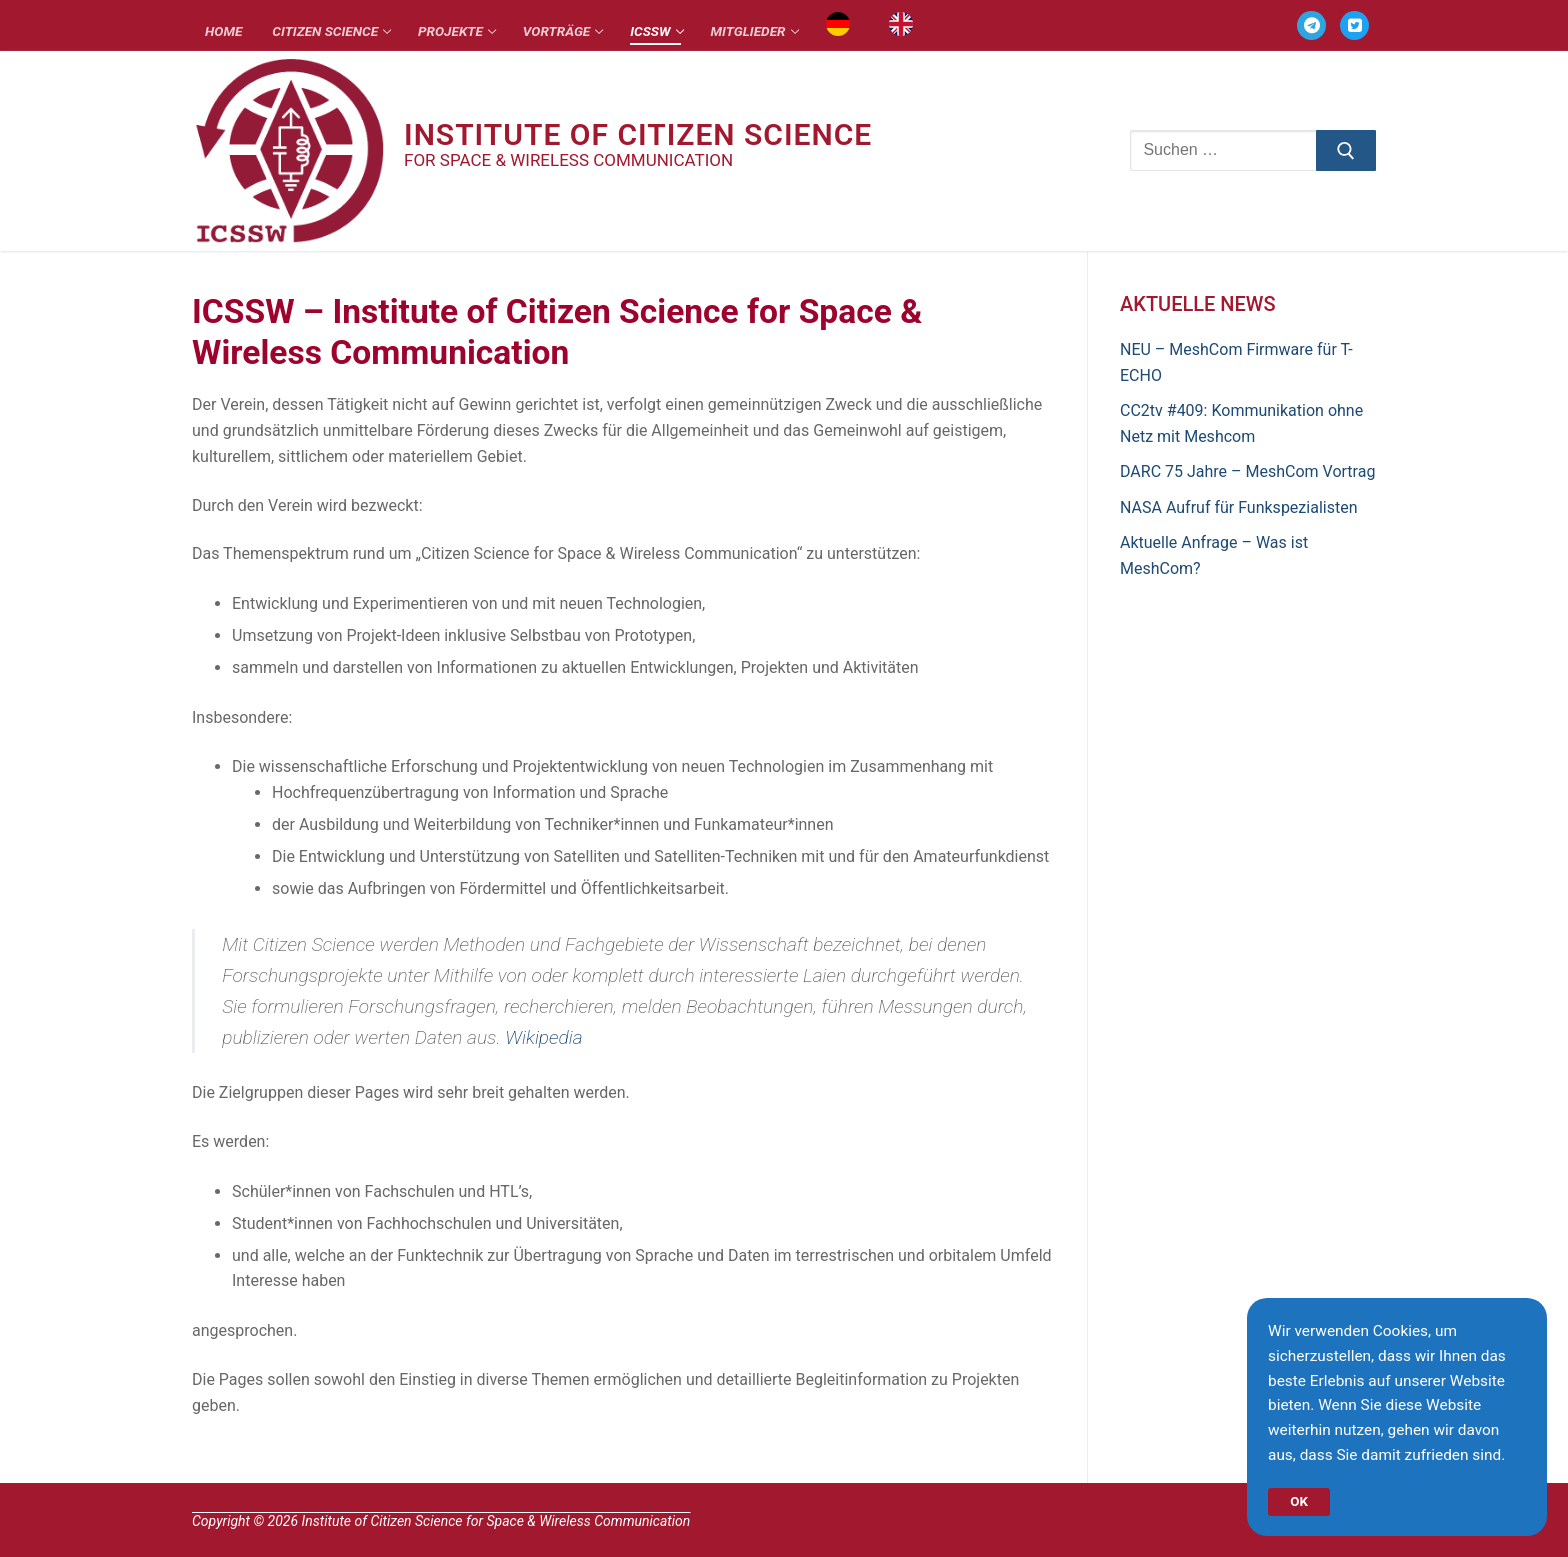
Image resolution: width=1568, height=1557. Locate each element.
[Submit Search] (1346, 151)
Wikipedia (543, 1037)
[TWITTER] (1354, 25)
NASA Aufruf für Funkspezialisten (1238, 507)
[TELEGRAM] (1311, 25)
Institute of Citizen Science (638, 135)
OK (1300, 1499)
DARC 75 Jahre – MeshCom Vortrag (1247, 471)
